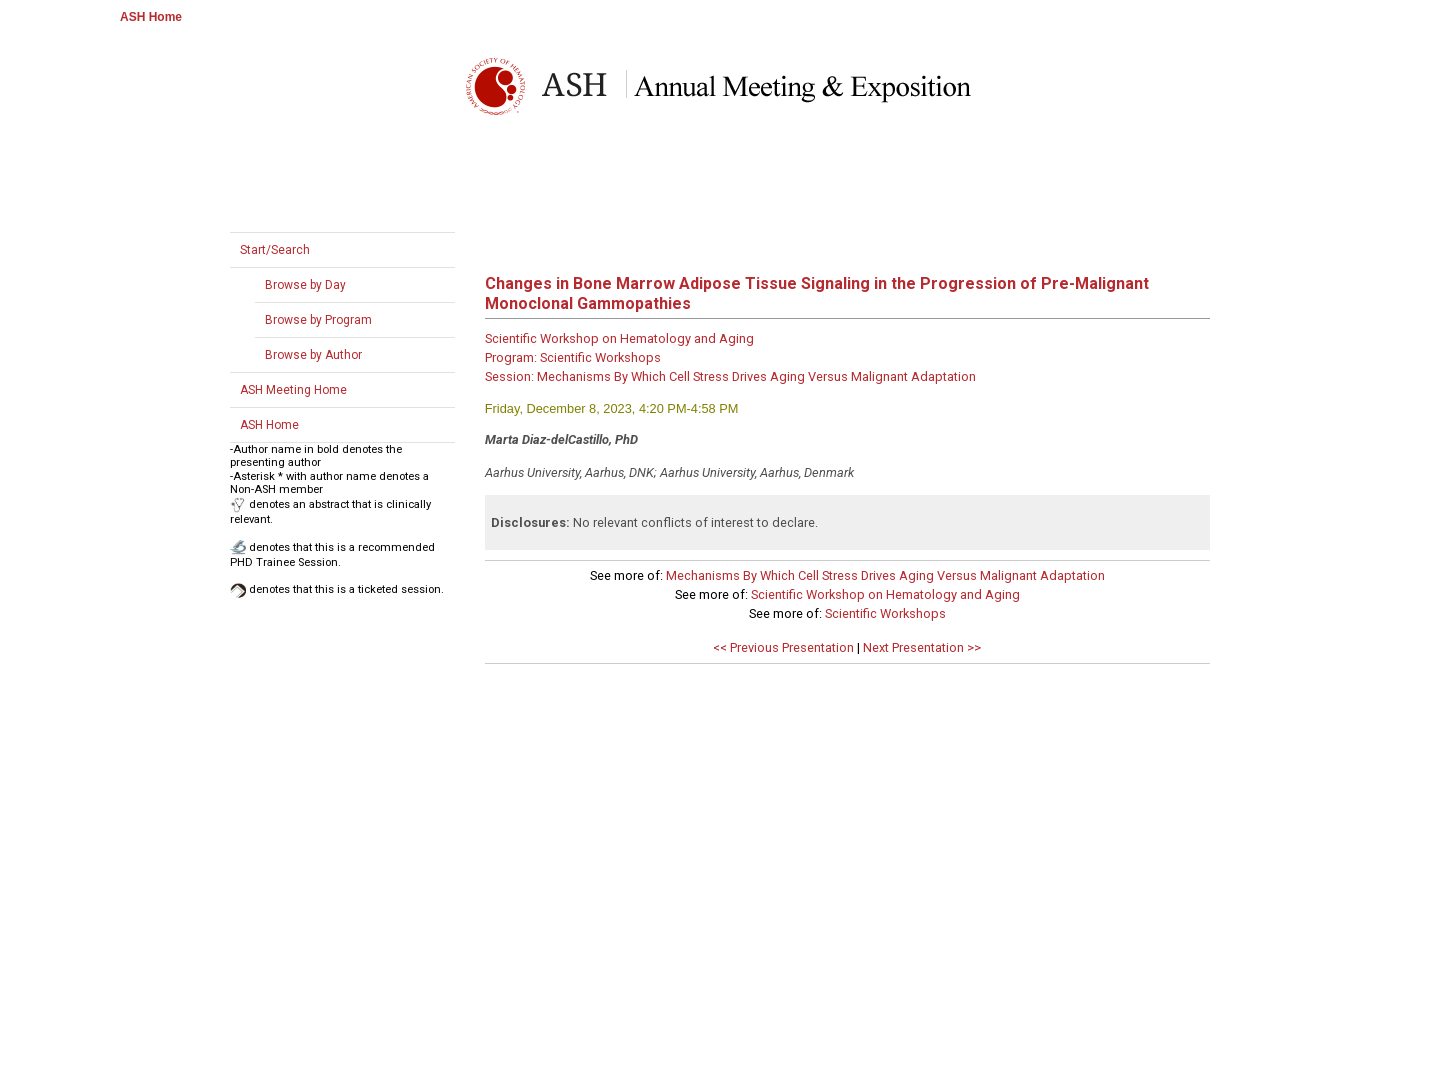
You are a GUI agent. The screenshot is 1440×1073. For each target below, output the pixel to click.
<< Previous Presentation (783, 647)
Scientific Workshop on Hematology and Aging (885, 594)
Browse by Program (318, 320)
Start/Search (275, 250)
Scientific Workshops (885, 613)
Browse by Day (305, 285)
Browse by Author (313, 355)
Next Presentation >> (922, 647)
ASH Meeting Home (293, 390)
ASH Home (151, 17)
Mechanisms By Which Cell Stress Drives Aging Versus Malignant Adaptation (885, 575)
